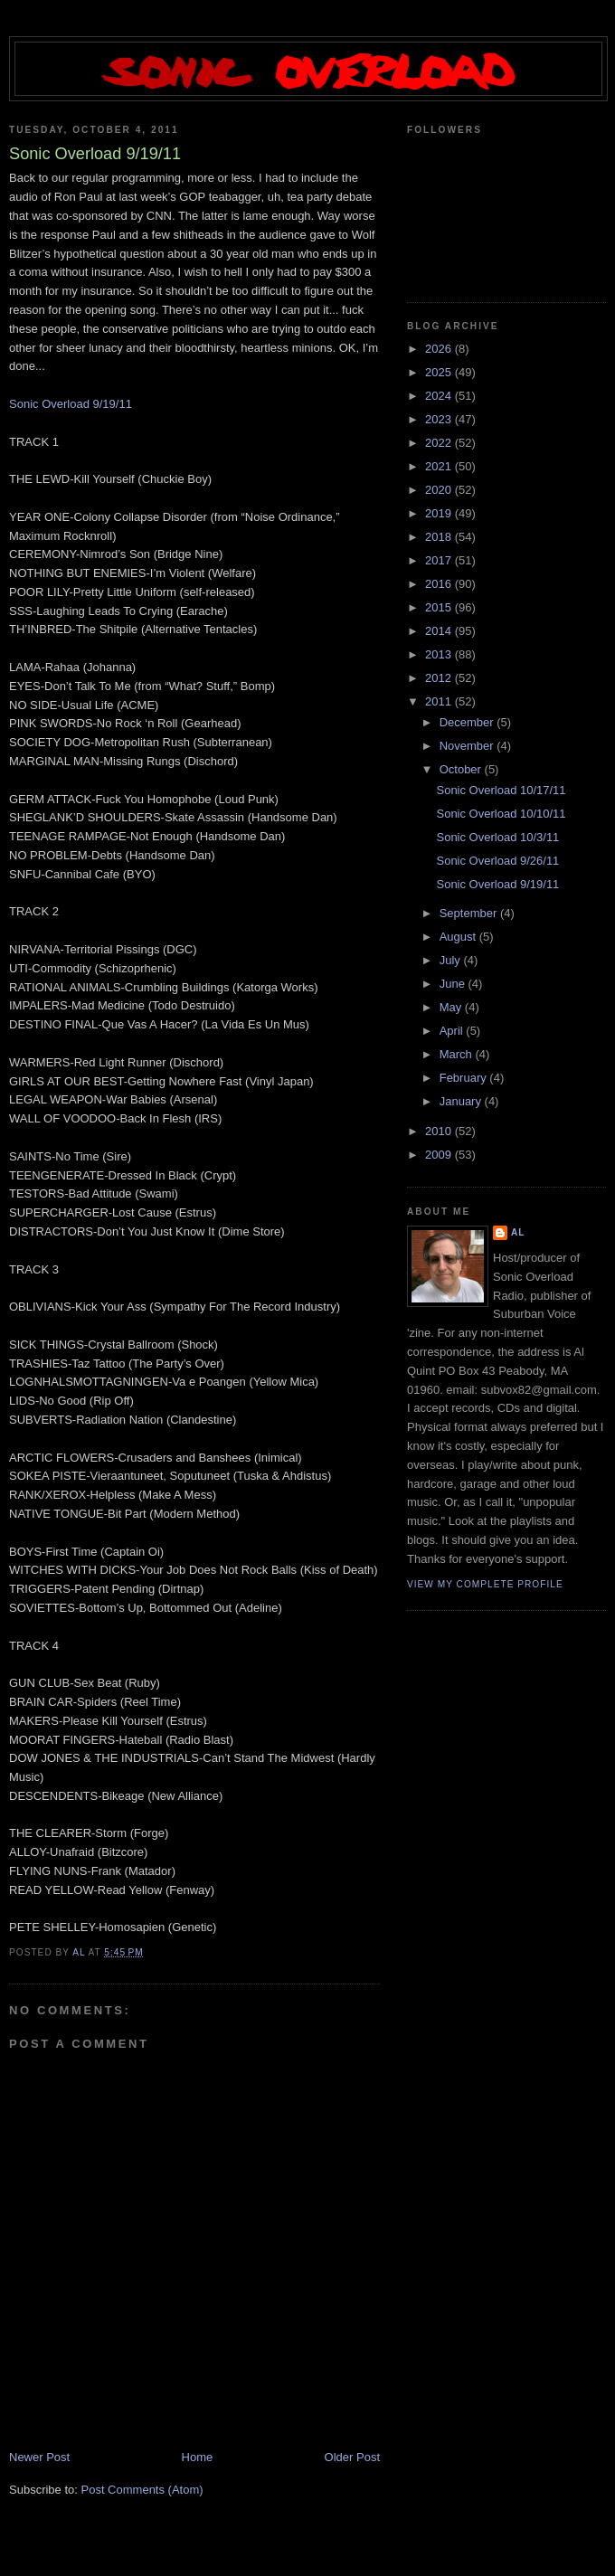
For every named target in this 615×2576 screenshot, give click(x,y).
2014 (440, 631)
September (470, 913)
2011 (440, 701)
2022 (440, 443)
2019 (440, 513)
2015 (440, 607)
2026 (440, 348)
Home (197, 2457)
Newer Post (39, 2457)
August (459, 936)
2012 (440, 678)
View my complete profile (485, 1584)
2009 (440, 1154)
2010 (440, 1131)
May (452, 1007)
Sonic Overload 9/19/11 (70, 404)
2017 (440, 560)
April (453, 1030)
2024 (440, 395)
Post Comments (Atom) (142, 2489)
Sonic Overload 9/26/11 (497, 860)
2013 (440, 654)
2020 (440, 490)
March (458, 1054)
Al (518, 1232)
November (468, 746)
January (462, 1101)
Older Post (352, 2457)
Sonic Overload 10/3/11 (497, 837)
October (462, 769)
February (465, 1077)
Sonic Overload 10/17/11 (500, 790)
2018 (440, 537)
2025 (440, 372)
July (452, 960)
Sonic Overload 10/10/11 (500, 813)
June (454, 983)
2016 (440, 584)
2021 (440, 466)
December (468, 722)
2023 (440, 419)
